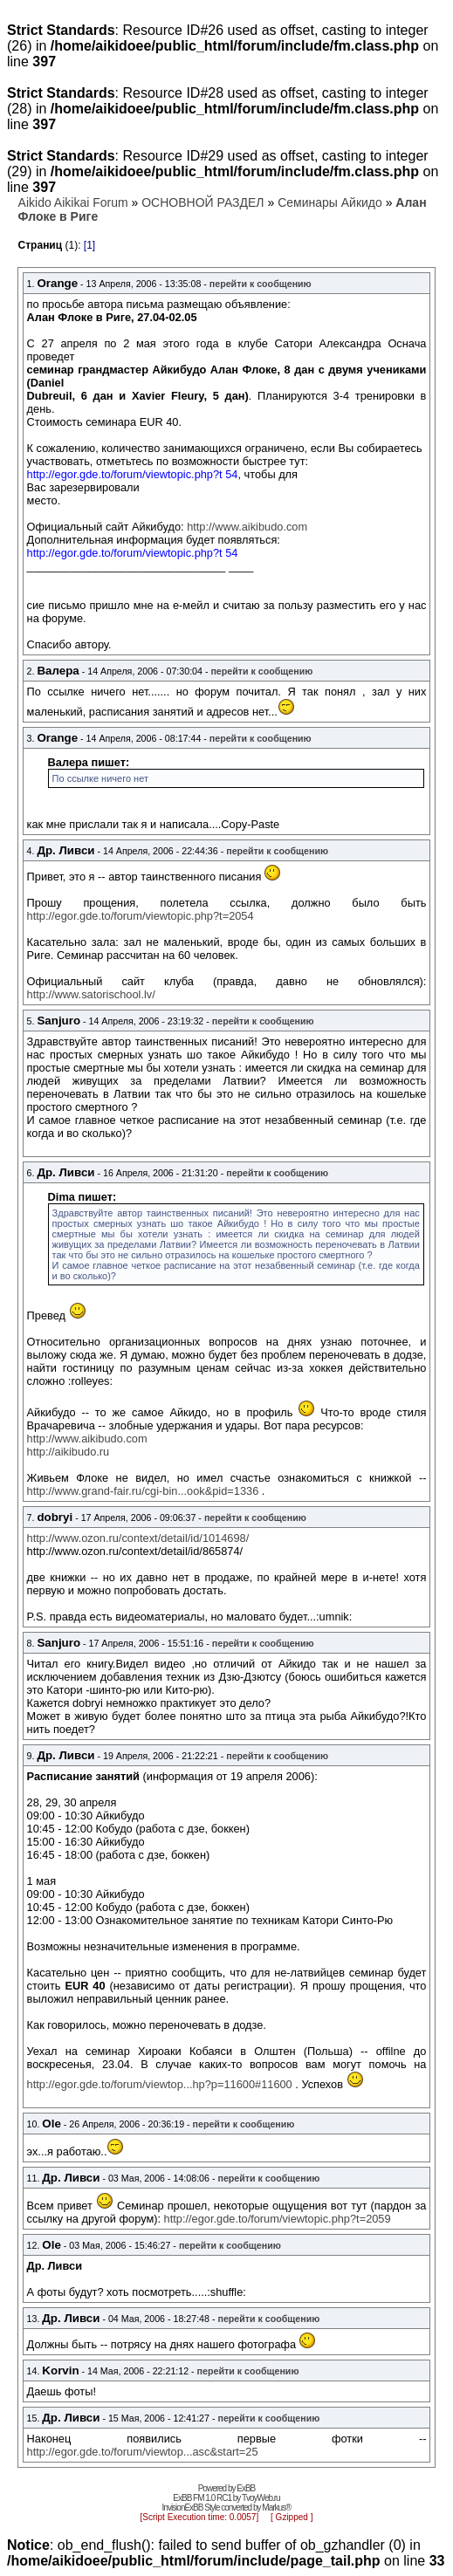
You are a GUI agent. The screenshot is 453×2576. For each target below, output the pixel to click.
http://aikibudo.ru (68, 1451)
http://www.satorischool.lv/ (91, 994)
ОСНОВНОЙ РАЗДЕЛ (202, 202)
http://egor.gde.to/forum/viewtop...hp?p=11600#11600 (159, 2084)
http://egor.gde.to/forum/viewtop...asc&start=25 (142, 2451)
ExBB (246, 2488)
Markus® (276, 2507)
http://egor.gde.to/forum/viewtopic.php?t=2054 (140, 915)
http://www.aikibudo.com (247, 526)
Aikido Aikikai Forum (73, 202)
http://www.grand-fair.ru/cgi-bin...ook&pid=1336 (143, 1490)
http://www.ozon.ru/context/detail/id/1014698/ (138, 1538)
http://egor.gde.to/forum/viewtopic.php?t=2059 (277, 2218)
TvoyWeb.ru (261, 2498)
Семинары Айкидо (330, 202)
